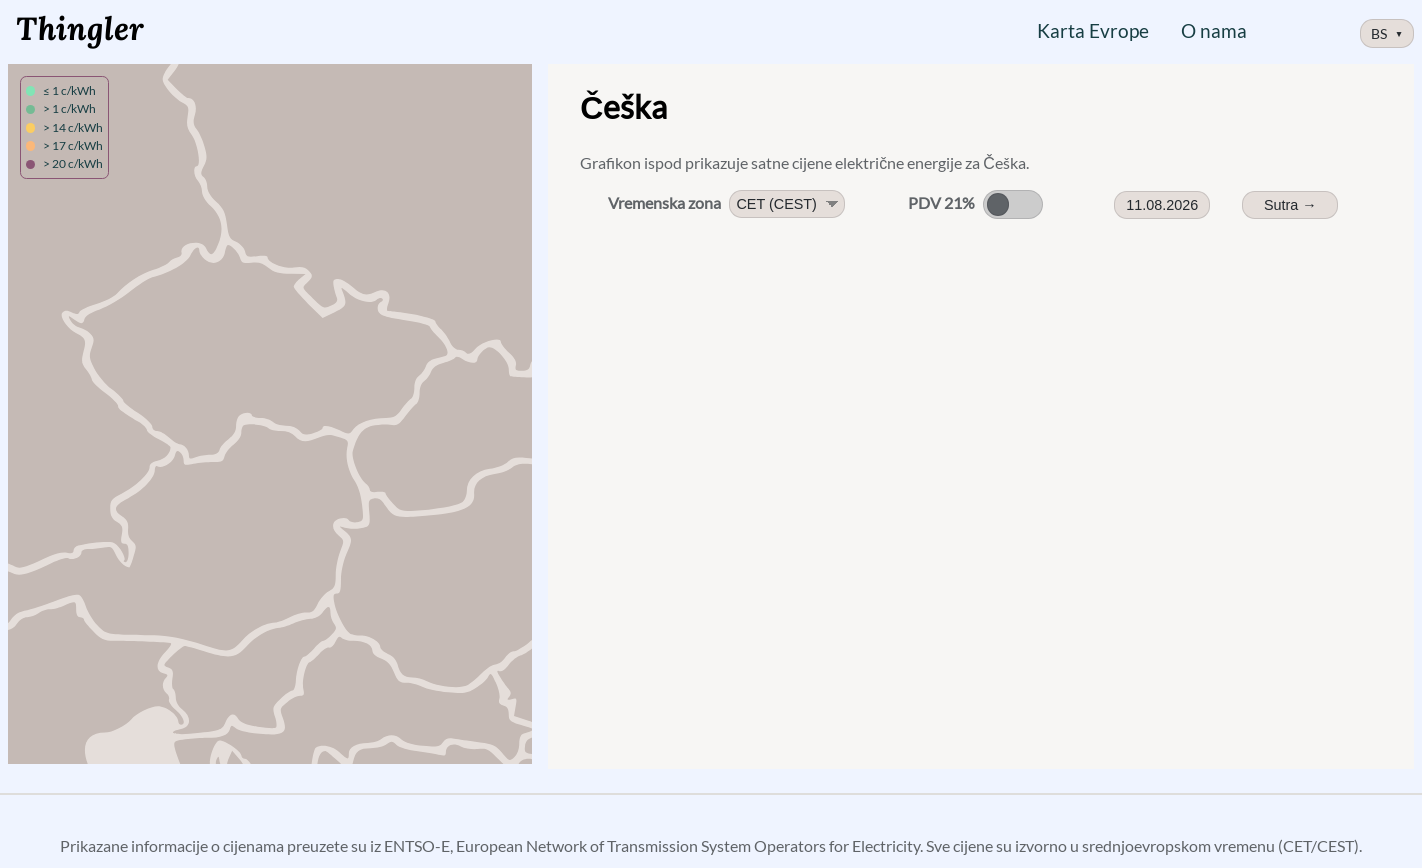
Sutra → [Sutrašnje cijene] (1290, 205)
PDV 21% (941, 202)
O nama (1214, 30)
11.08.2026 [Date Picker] (1162, 205)
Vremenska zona (664, 202)
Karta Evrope (1093, 30)
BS (1387, 33)
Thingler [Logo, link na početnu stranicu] (80, 28)
